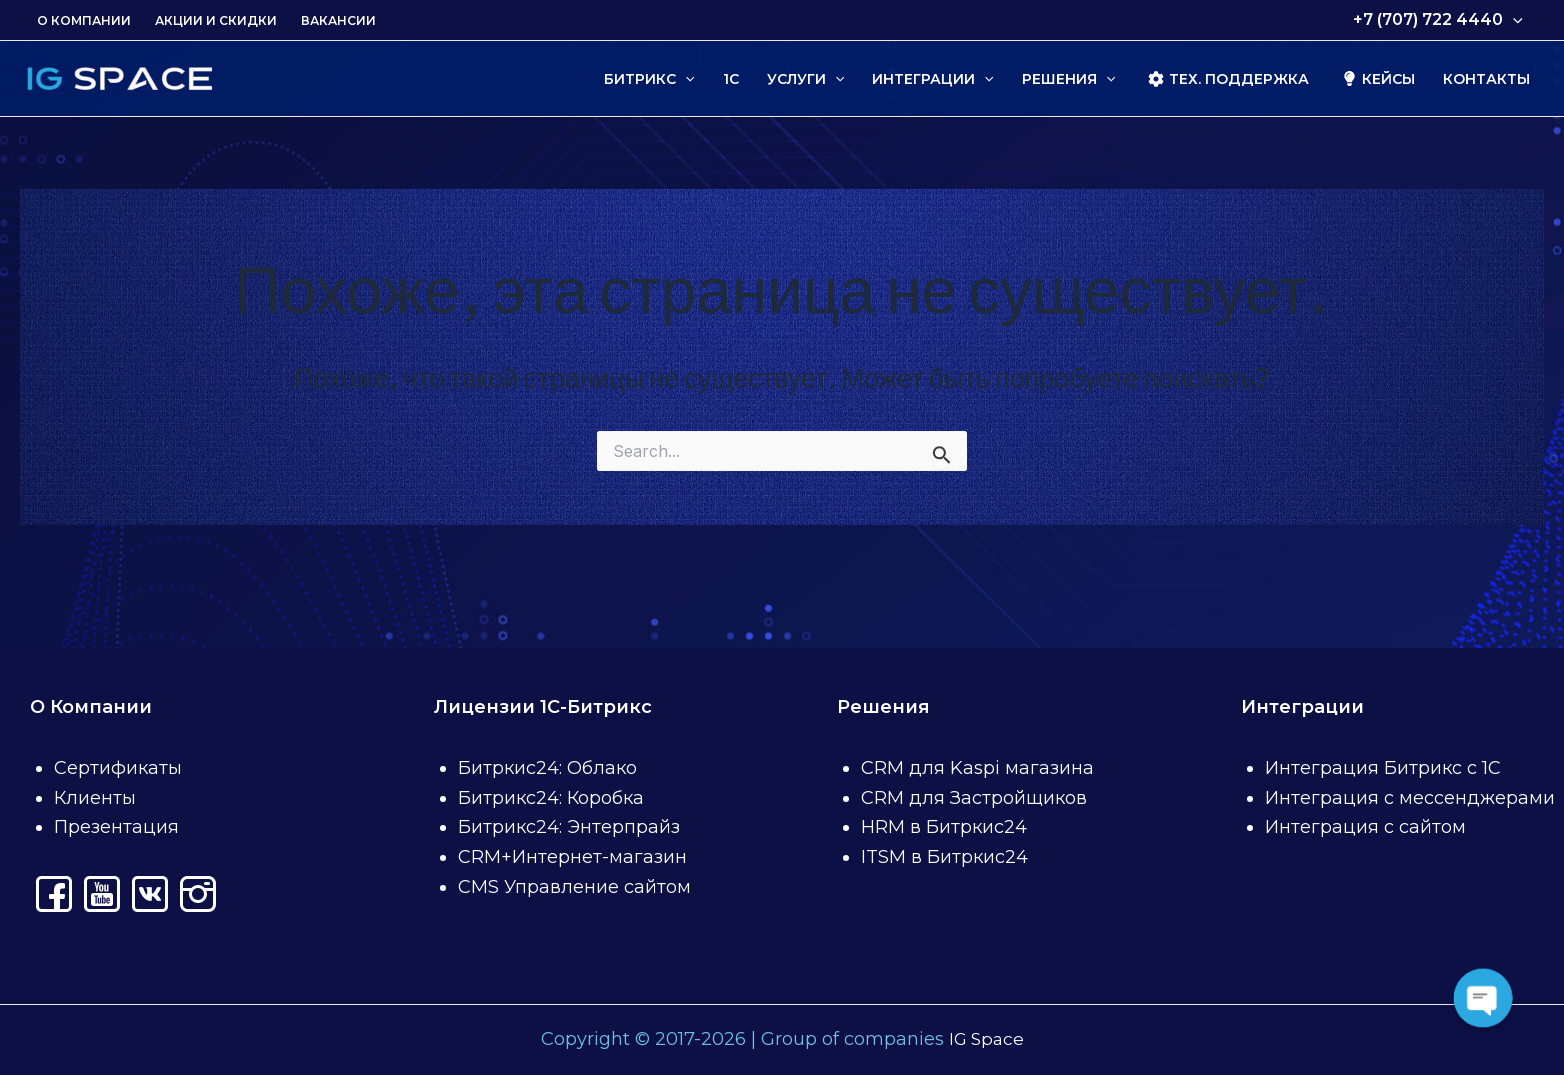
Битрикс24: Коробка (551, 798)
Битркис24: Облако (547, 768)
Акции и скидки (216, 20)
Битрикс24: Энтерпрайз (569, 827)
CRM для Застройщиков (974, 798)
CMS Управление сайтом (574, 887)
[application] (1513, 20)
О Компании (84, 20)
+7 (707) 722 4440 (1438, 20)
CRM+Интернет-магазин (572, 857)
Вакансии (338, 20)
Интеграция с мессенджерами (1410, 798)
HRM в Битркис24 (944, 827)
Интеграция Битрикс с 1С (1383, 768)
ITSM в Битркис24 (944, 857)
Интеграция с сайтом (1365, 827)
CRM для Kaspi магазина (977, 768)
